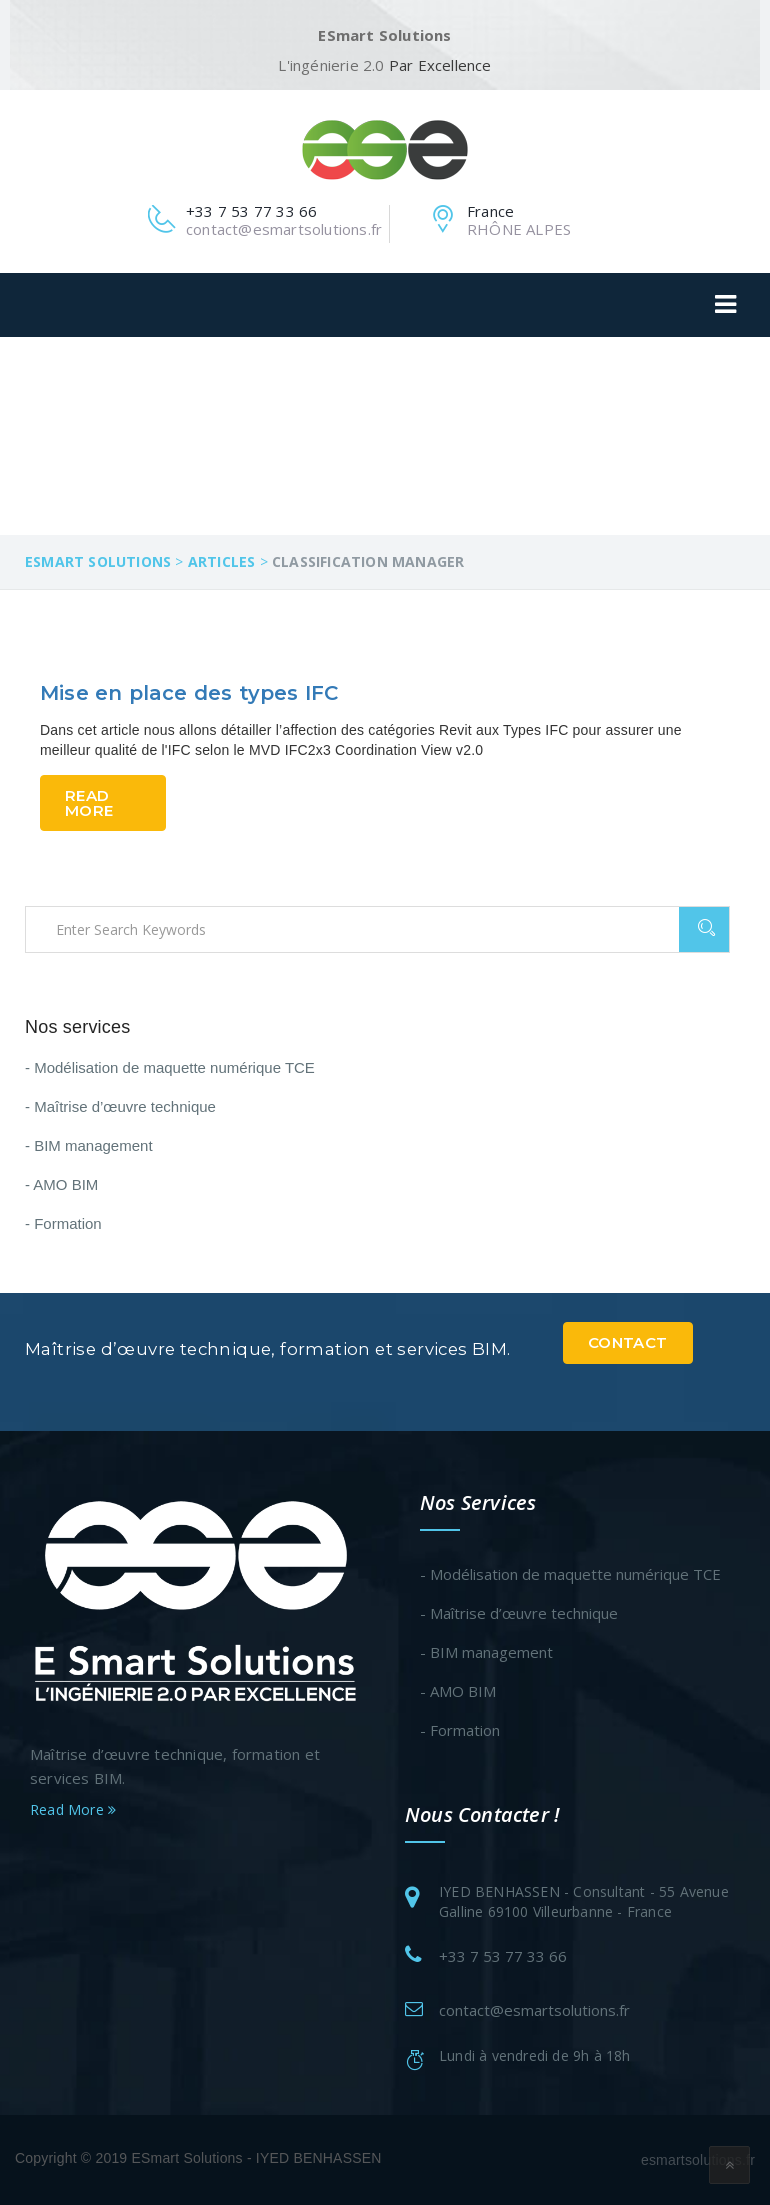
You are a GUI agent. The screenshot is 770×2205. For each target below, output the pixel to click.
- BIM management (89, 1145)
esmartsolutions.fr (698, 2160)
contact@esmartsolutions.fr (534, 2010)
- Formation (63, 1223)
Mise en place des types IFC (189, 693)
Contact (628, 1342)
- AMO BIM (61, 1184)
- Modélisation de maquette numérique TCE (170, 1067)
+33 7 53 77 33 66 (503, 1956)
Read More (89, 803)
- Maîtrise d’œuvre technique (120, 1106)
